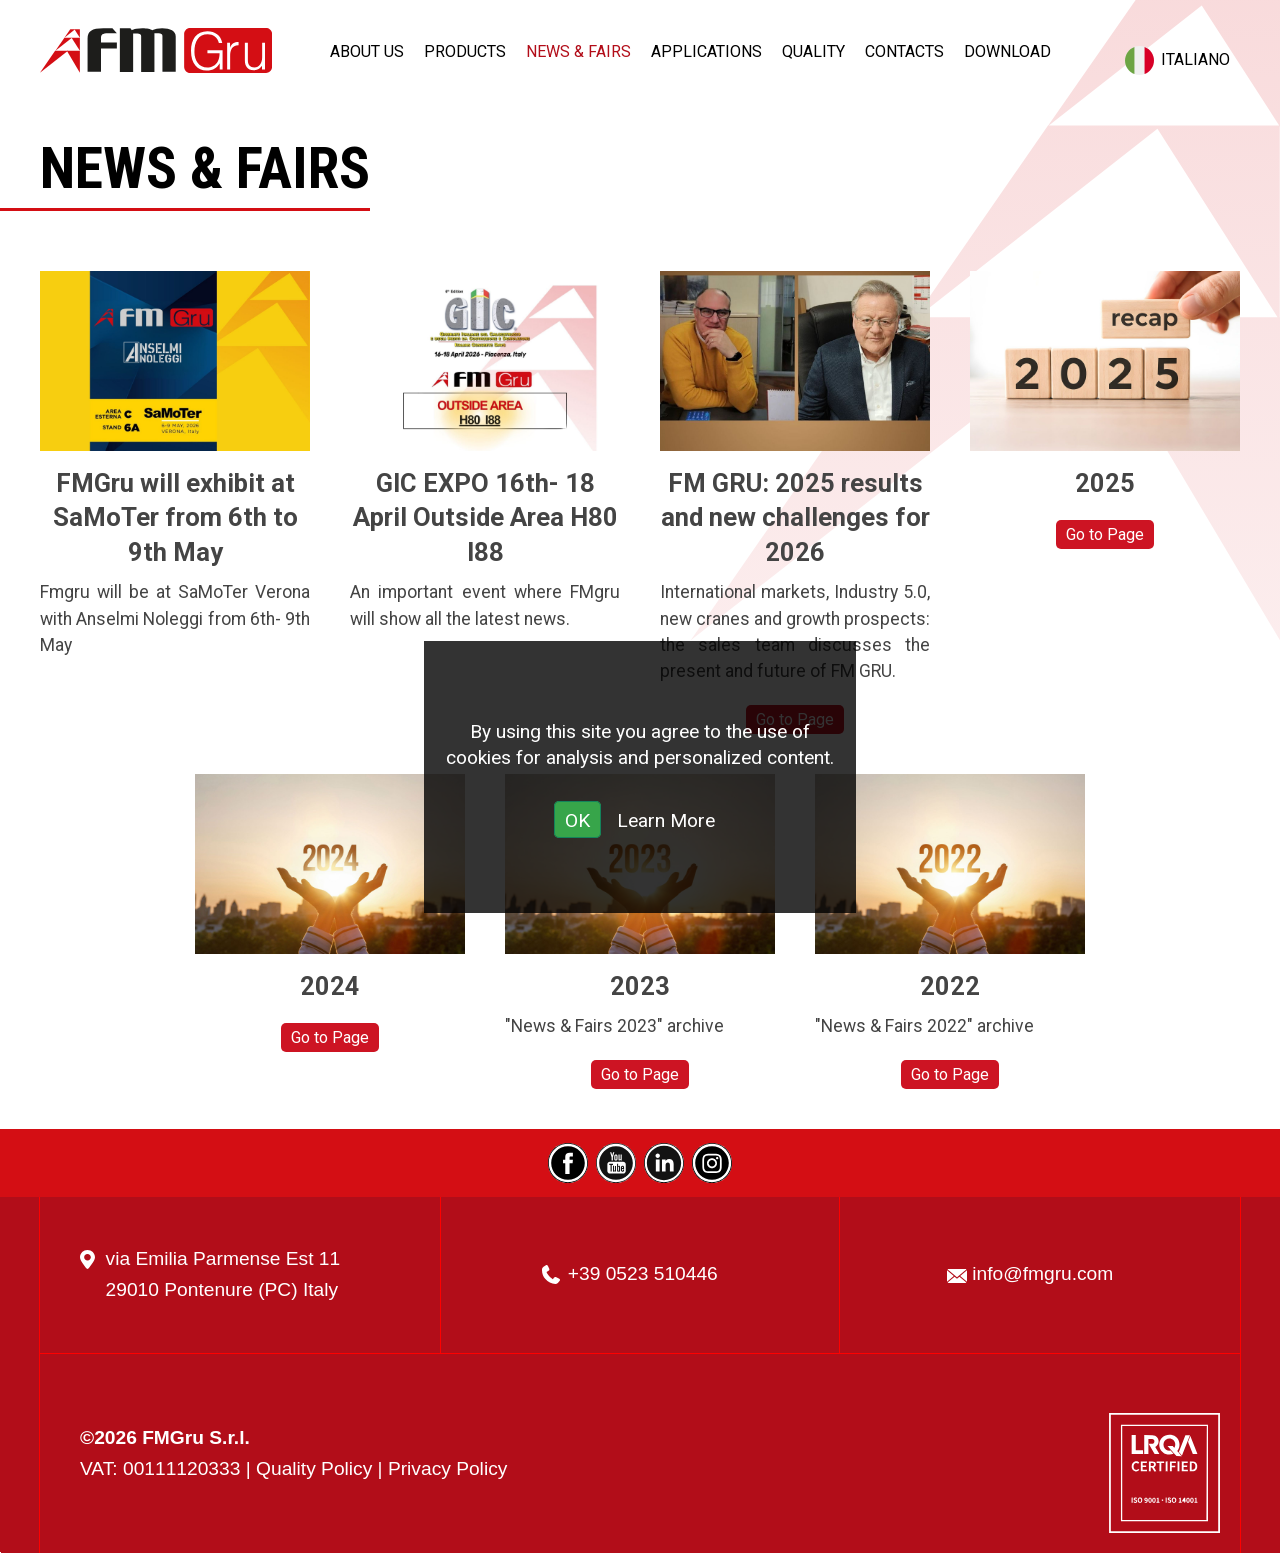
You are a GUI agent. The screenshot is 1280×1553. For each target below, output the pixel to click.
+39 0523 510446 (643, 1273)
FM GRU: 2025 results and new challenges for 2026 (795, 517)
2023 (640, 986)
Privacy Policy (447, 1468)
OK (577, 820)
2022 (950, 986)
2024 (330, 986)
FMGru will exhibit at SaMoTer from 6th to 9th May (175, 517)
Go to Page (1105, 534)
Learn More (666, 820)
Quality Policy (314, 1468)
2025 (1105, 483)
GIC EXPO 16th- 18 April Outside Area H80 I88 (485, 517)
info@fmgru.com (1042, 1273)
